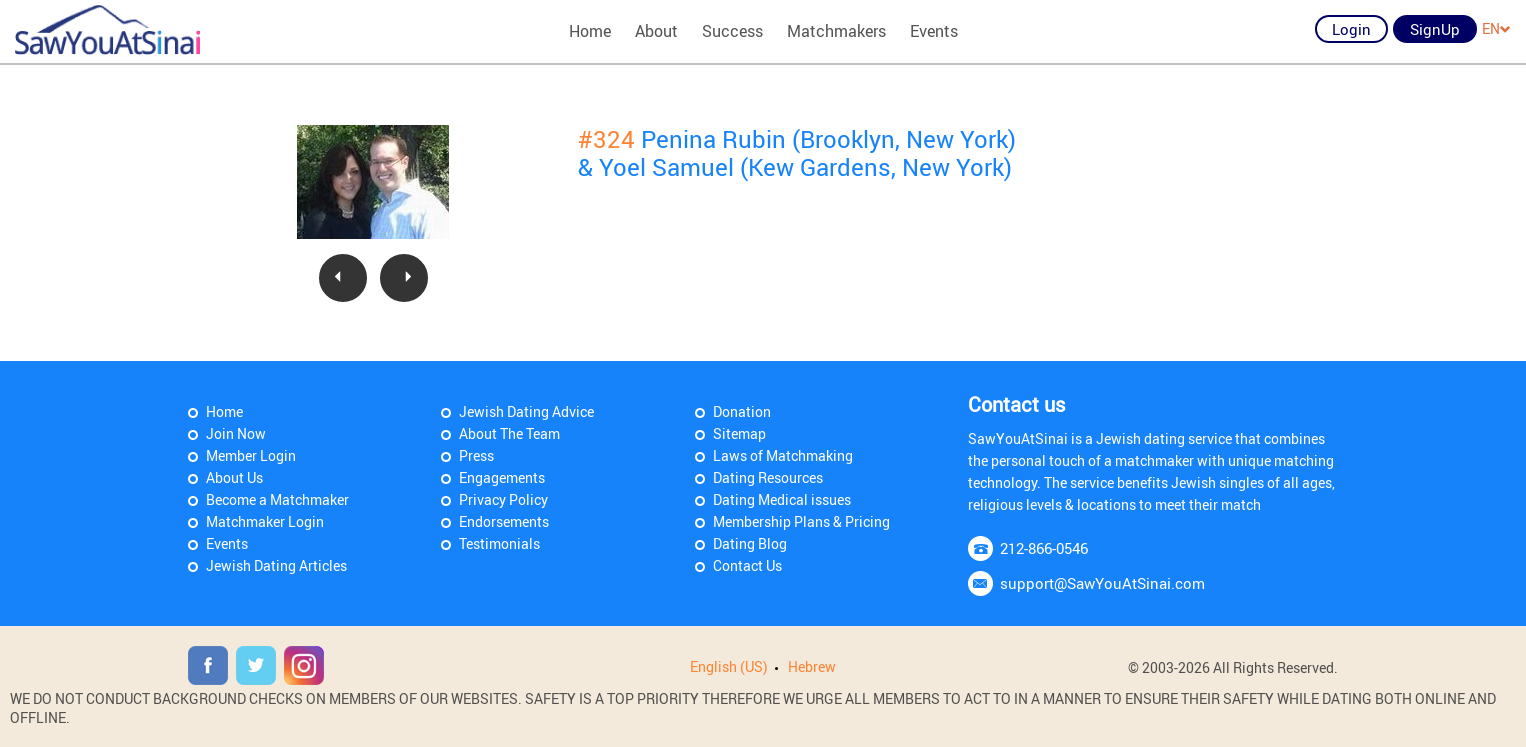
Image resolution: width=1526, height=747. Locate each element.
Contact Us (747, 565)
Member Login (251, 455)
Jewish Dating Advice (526, 411)
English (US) (729, 666)
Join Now (236, 433)
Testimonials (499, 543)
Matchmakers (836, 31)
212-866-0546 (1044, 548)
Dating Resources (768, 477)
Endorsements (504, 521)
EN (1496, 28)
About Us (234, 477)
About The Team (509, 433)
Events (934, 31)
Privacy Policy (503, 499)
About (656, 31)
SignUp (1435, 29)
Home (590, 31)
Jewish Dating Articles (276, 565)
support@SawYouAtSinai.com (1102, 583)
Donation (742, 411)
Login (1351, 29)
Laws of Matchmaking (783, 455)
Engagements (502, 477)
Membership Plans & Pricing (801, 521)
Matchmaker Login (265, 521)
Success (732, 31)
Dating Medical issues (782, 499)
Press (476, 455)
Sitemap (739, 433)
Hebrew (812, 666)
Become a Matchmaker (277, 499)
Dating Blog (750, 543)
